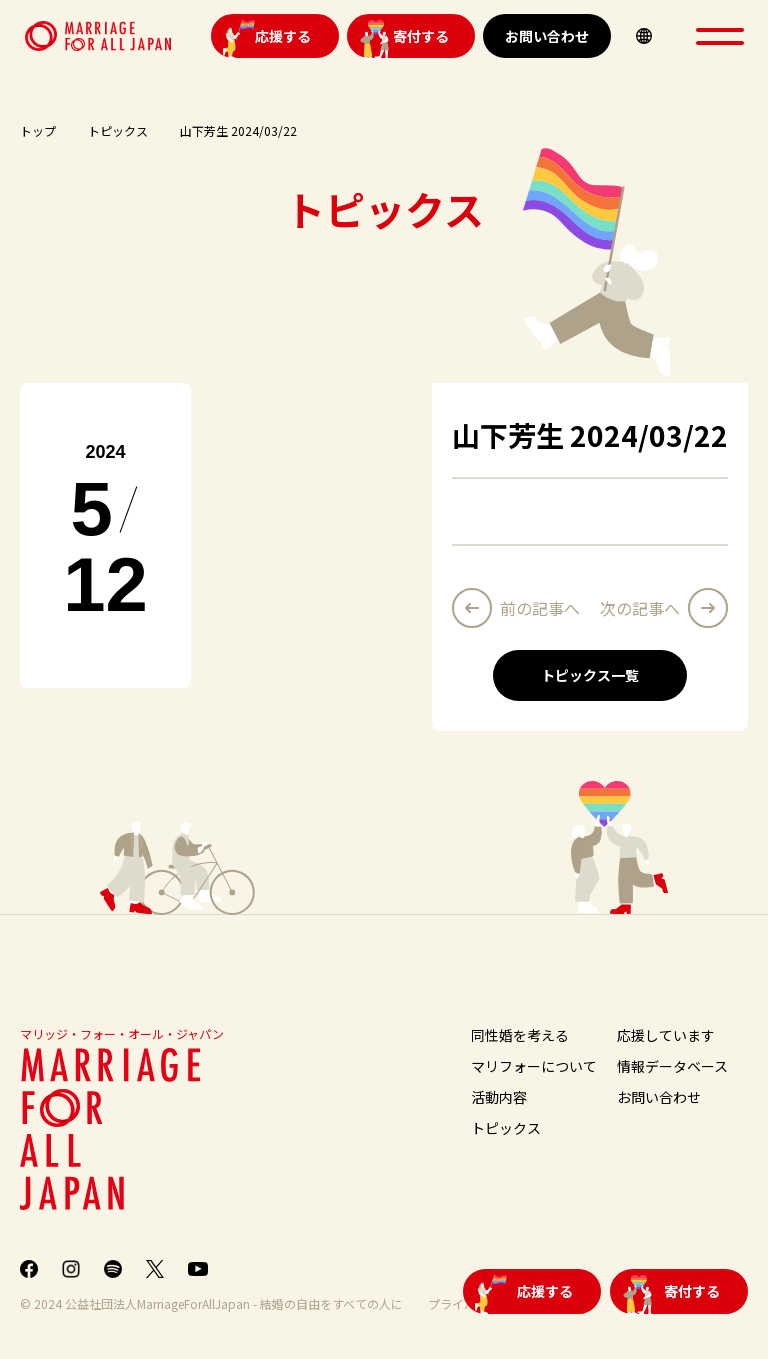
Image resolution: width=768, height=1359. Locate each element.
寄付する (421, 36)
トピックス (118, 130)
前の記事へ (540, 608)
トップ (38, 130)
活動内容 (499, 1097)
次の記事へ (640, 608)
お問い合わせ (547, 36)
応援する (283, 36)
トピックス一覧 (590, 675)
